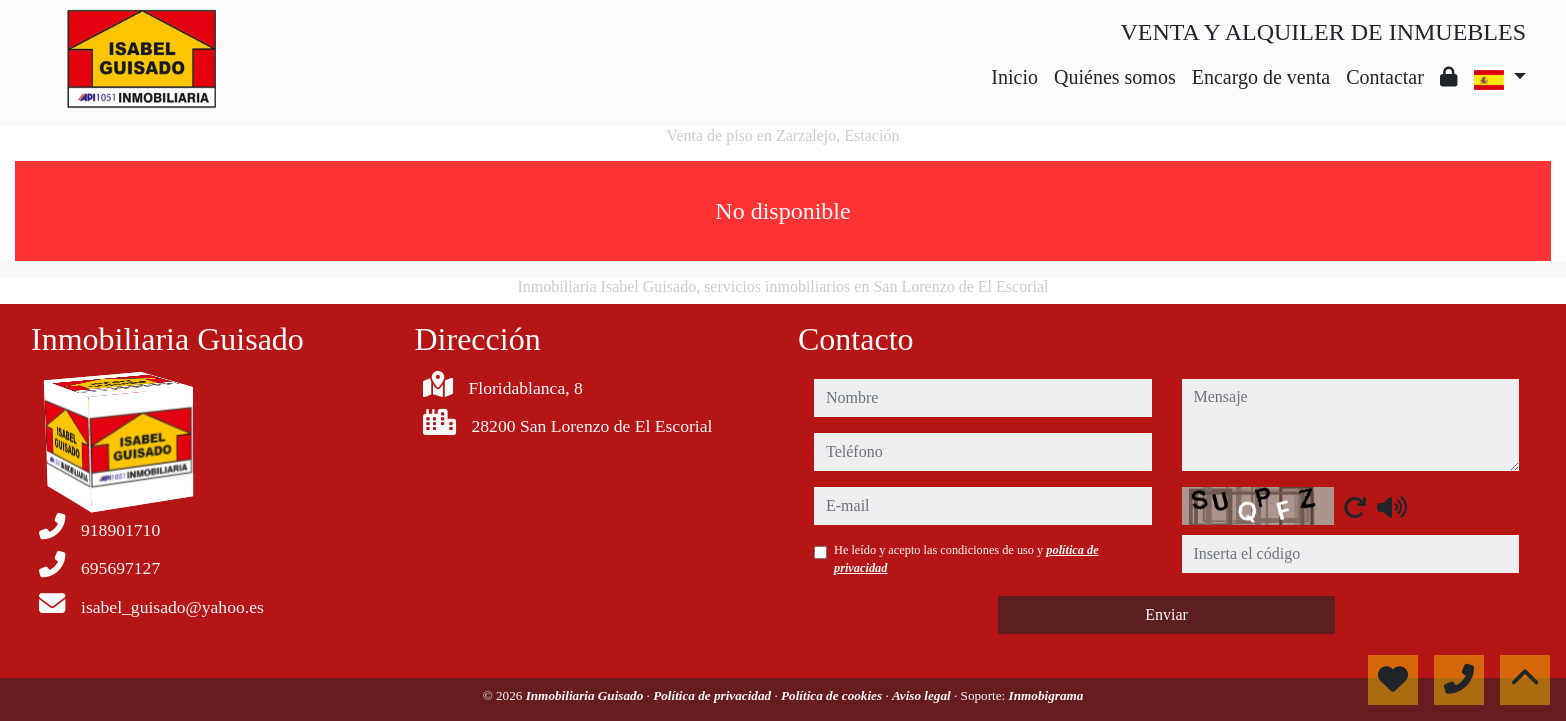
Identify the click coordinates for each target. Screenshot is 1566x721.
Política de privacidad (713, 695)
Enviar (1166, 614)
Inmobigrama (1046, 695)
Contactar (1385, 77)
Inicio (1014, 77)
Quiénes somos (1115, 77)
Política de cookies (833, 695)
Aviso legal (923, 695)
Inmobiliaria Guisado (586, 695)
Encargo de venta (1261, 77)
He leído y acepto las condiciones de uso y (966, 559)
